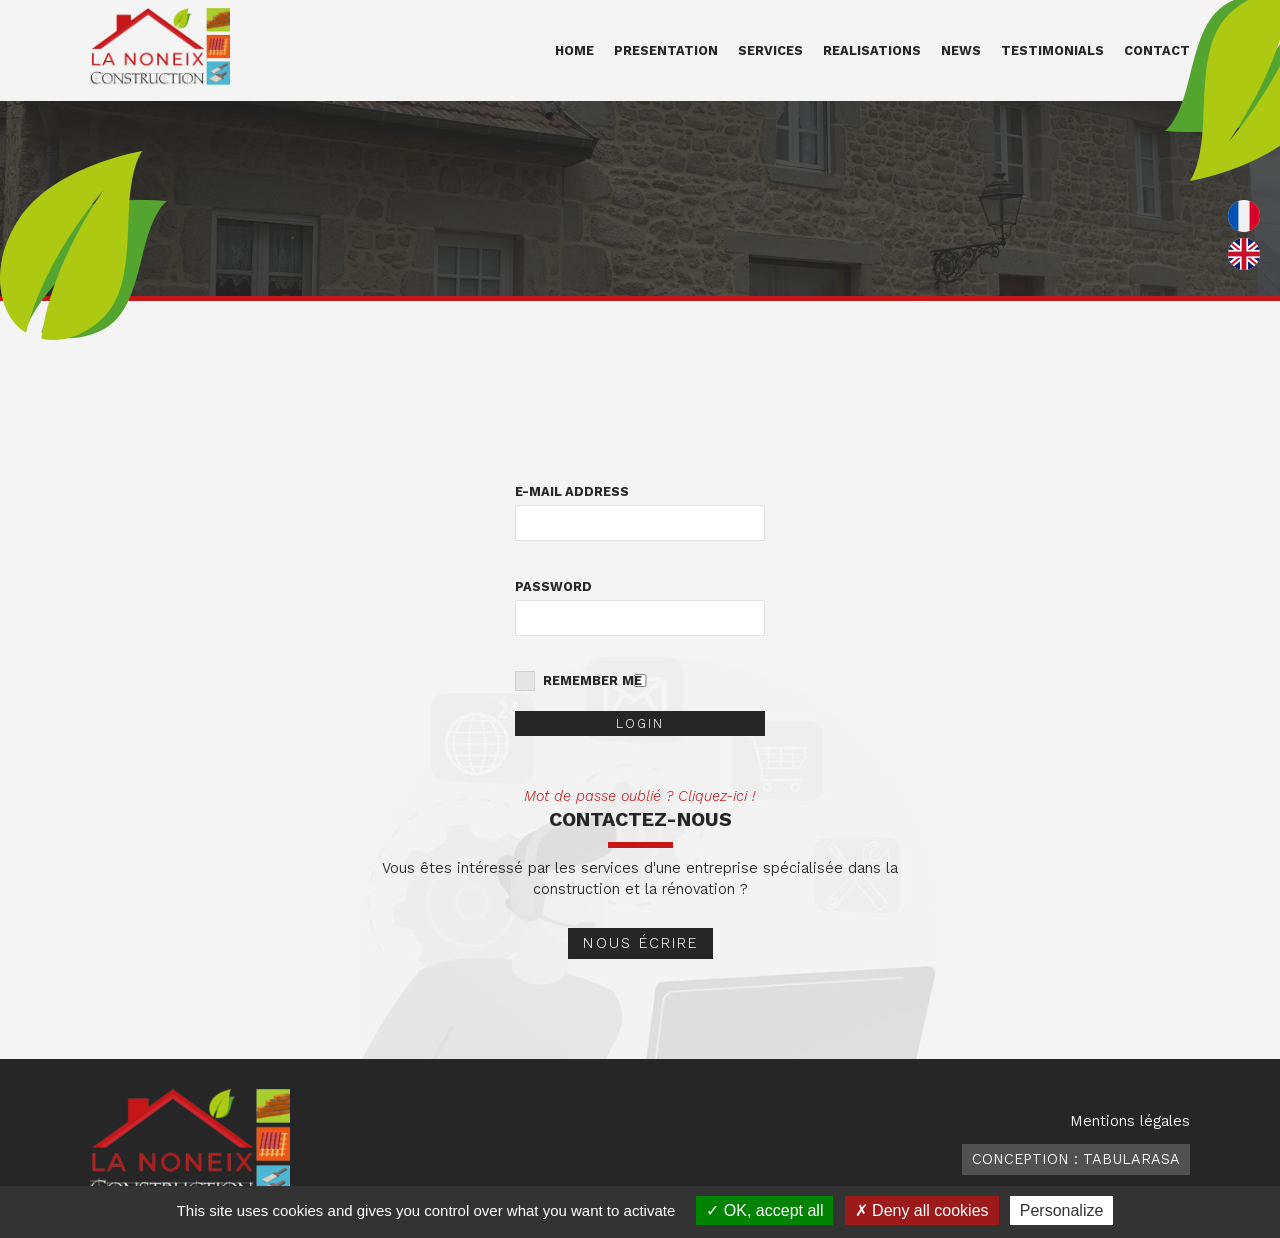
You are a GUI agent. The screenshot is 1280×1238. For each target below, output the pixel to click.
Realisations (872, 50)
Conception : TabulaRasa (1076, 1159)
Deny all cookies (922, 1210)
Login (640, 723)
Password (553, 586)
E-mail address (572, 491)
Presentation (666, 50)
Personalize (1062, 1210)
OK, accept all (764, 1210)
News (961, 50)
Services (770, 50)
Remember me (592, 680)
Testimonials (1052, 50)
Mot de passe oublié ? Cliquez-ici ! (640, 796)
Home (574, 50)
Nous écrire (640, 943)
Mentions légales (1130, 1121)
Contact (1157, 50)
